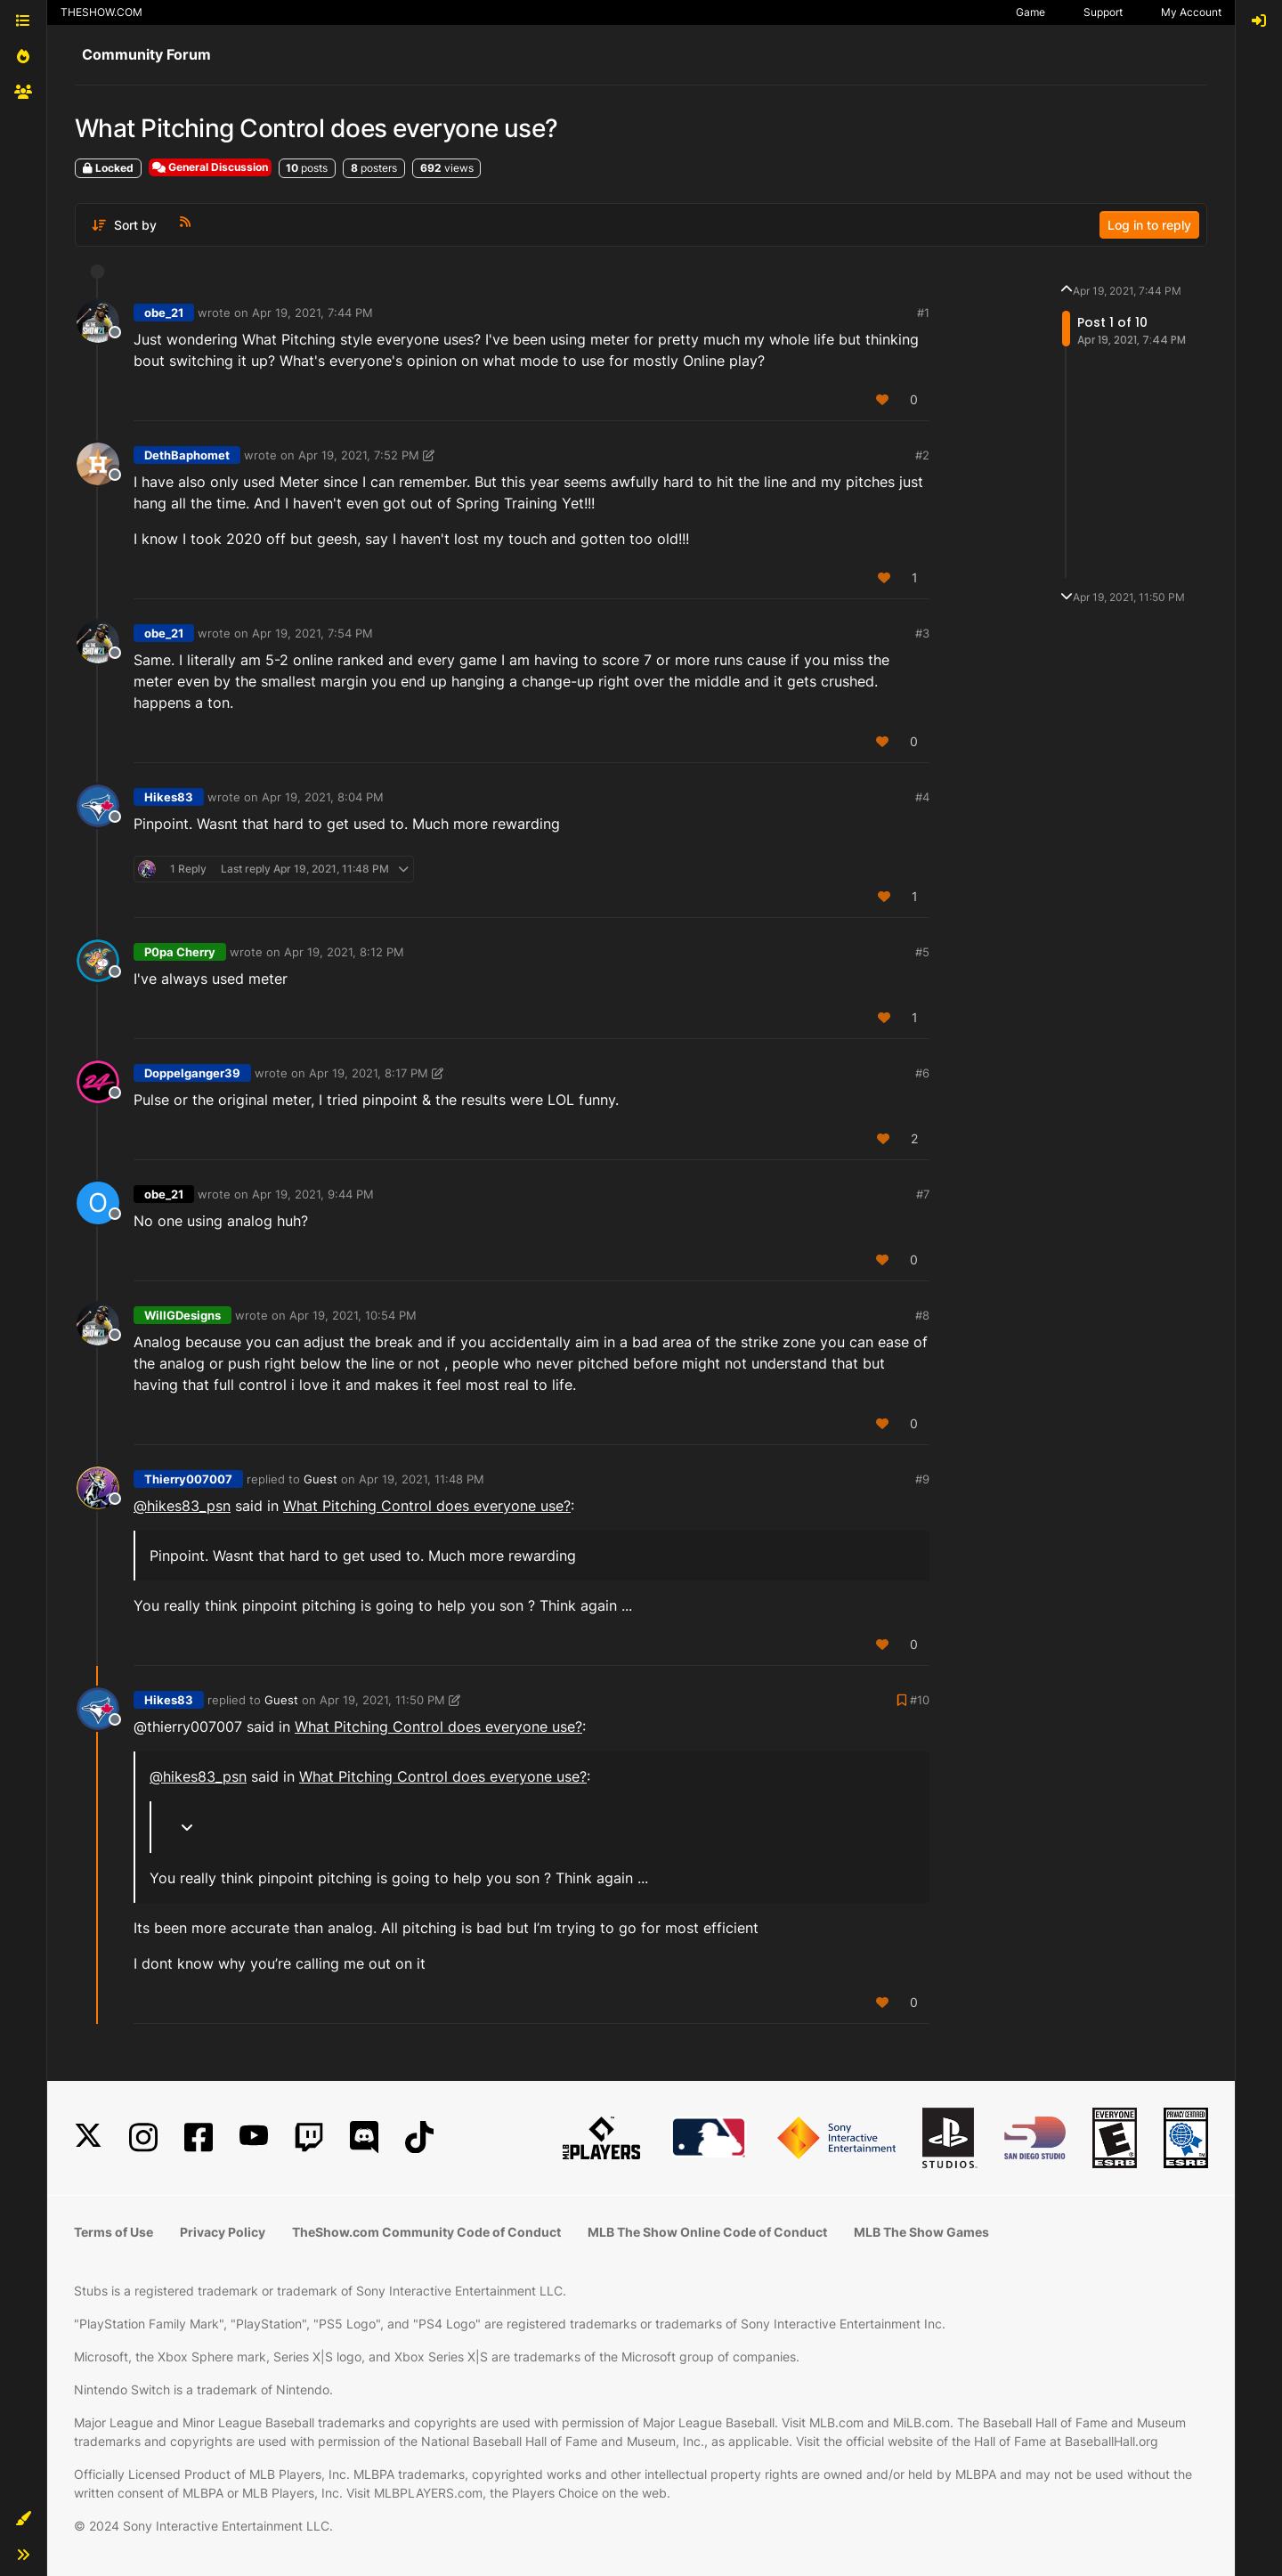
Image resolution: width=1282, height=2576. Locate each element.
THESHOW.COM (101, 12)
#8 (922, 1315)
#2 (922, 455)
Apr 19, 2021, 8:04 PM (323, 797)
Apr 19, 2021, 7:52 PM (358, 455)
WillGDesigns (182, 1315)
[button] (23, 2519)
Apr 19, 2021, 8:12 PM (344, 952)
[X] (88, 2137)
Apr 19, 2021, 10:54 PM (353, 1315)
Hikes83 (168, 797)
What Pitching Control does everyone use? (427, 1506)
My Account (1191, 12)
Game (1030, 12)
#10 (919, 1700)
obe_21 (163, 312)
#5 (922, 952)
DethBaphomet (187, 455)
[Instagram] (143, 2137)
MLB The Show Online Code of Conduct (707, 2231)
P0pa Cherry (179, 952)
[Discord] (364, 2137)
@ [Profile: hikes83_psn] (182, 1506)
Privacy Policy (222, 2231)
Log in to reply (1149, 224)
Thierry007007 (188, 1479)
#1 (923, 312)
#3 (922, 633)
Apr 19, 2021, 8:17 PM (368, 1073)
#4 (922, 797)
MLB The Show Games (921, 2231)
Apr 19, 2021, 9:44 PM (313, 1194)
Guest (320, 1479)
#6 (922, 1073)
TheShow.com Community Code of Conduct (426, 2231)
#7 (922, 1194)
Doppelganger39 (192, 1073)
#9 (922, 1479)
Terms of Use (113, 2231)
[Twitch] (309, 2137)
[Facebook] (198, 2137)
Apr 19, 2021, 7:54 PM (312, 633)
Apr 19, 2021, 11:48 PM (421, 1479)
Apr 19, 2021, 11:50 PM (382, 1700)
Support (1103, 12)
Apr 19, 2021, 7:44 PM (312, 312)
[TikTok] (419, 2137)
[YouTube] (253, 2137)
